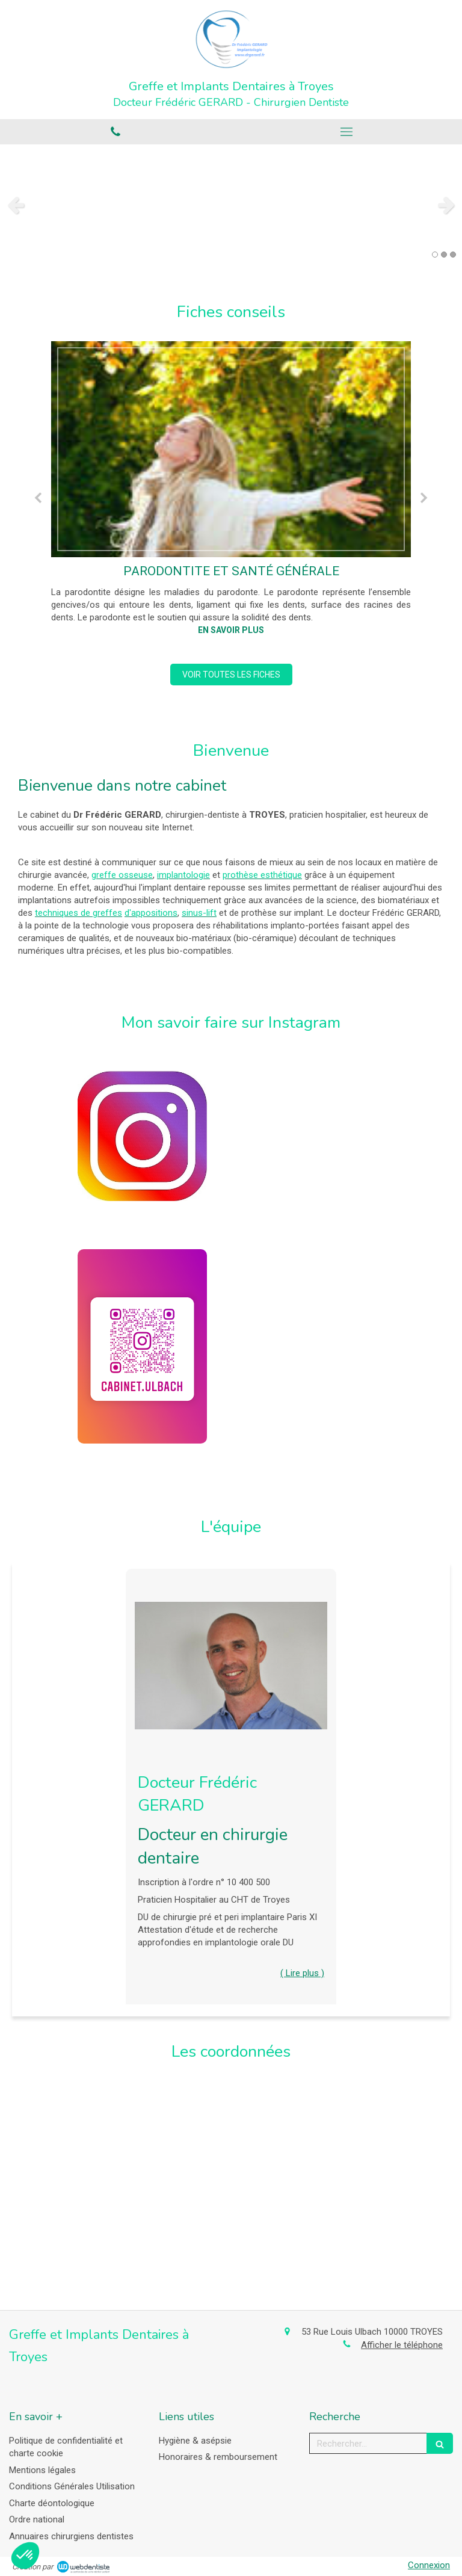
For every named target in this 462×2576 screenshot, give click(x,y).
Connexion (429, 2565)
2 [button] (444, 255)
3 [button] (453, 255)
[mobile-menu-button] (346, 132)
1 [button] (435, 255)
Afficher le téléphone (402, 2345)
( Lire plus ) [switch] (302, 1973)
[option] (231, 204)
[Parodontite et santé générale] (231, 449)
